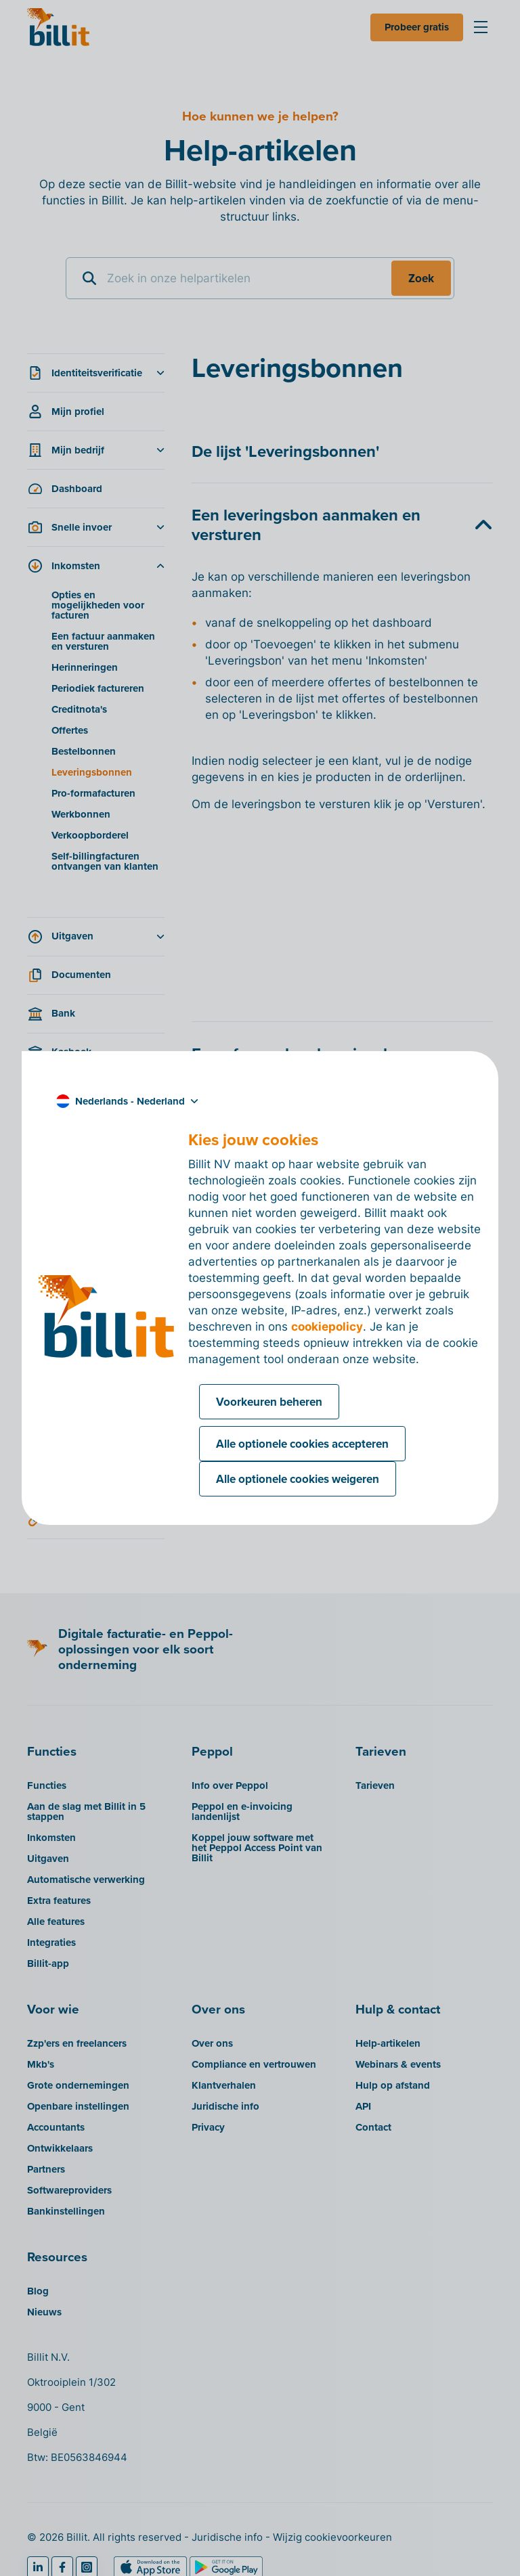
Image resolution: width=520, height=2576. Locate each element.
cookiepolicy (327, 1326)
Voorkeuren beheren (269, 1402)
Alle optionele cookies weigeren (297, 1479)
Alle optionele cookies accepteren (302, 1444)
